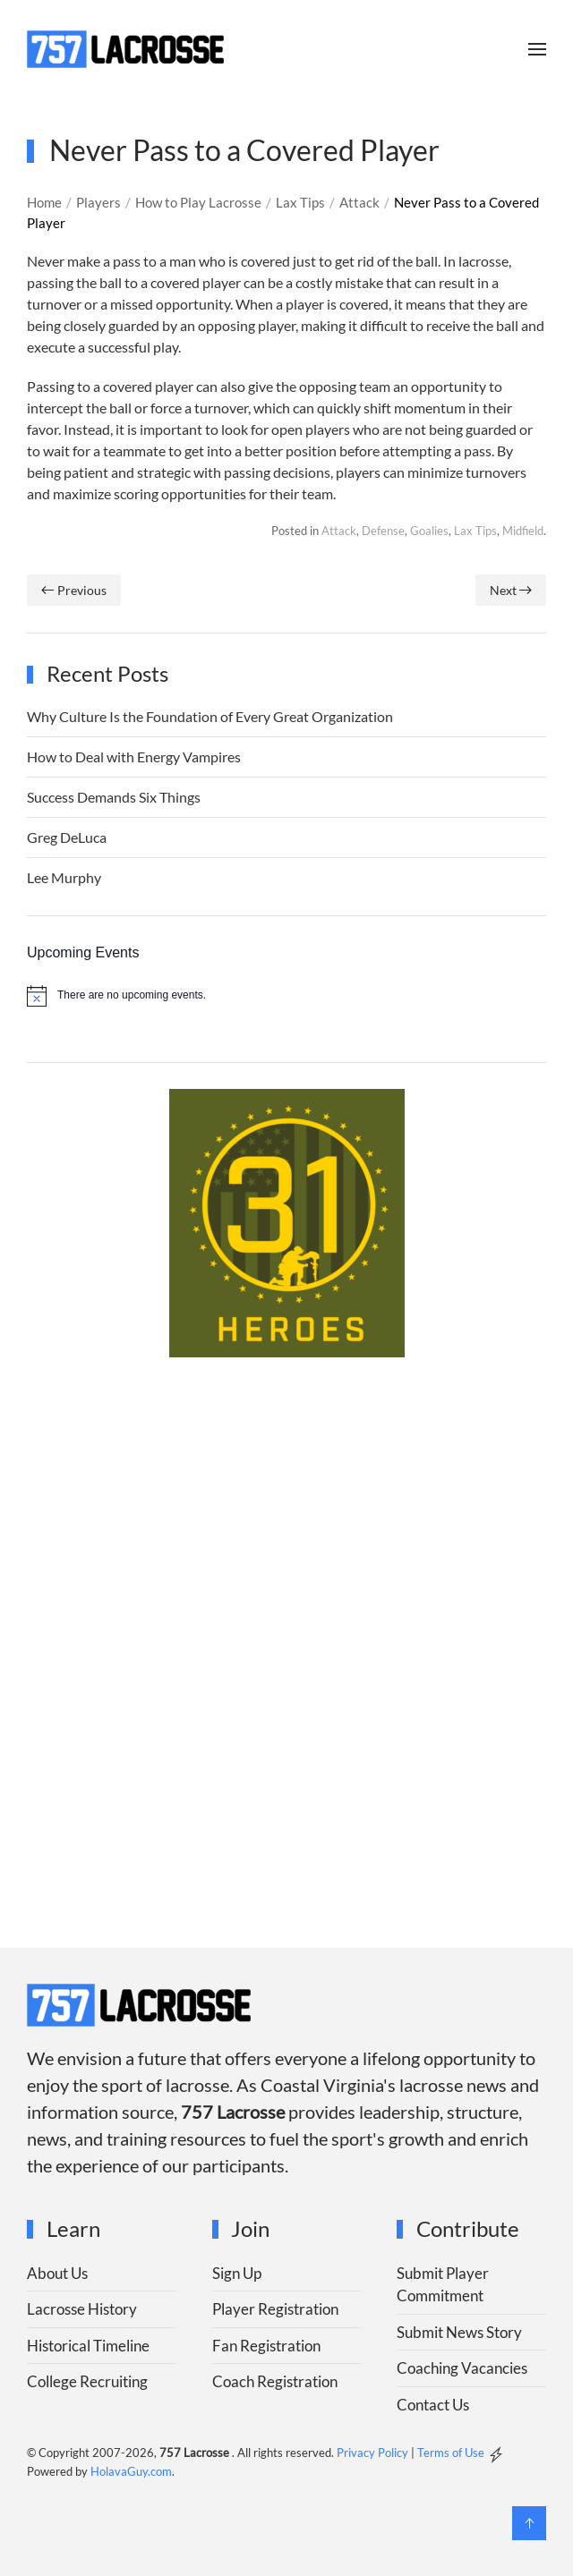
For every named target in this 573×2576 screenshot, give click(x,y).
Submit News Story (459, 2332)
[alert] (286, 996)
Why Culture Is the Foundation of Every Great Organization (210, 716)
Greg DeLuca (67, 837)
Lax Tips (475, 530)
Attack (338, 530)
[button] (537, 49)
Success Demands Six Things (114, 796)
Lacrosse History (82, 2309)
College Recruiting (87, 2381)
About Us (57, 2273)
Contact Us (433, 2404)
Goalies (429, 530)
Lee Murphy (64, 877)
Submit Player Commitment (443, 2285)
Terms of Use (450, 2452)
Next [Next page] (511, 590)
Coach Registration (275, 2381)
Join (250, 2228)
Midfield (522, 530)
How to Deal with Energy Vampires (134, 756)
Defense (383, 530)
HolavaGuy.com (131, 2471)
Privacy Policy (372, 2452)
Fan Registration (266, 2345)
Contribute (467, 2228)
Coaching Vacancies (462, 2368)
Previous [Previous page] (74, 590)
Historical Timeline (88, 2345)
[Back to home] (125, 49)
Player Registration (275, 2309)
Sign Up (236, 2273)
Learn (73, 2228)
